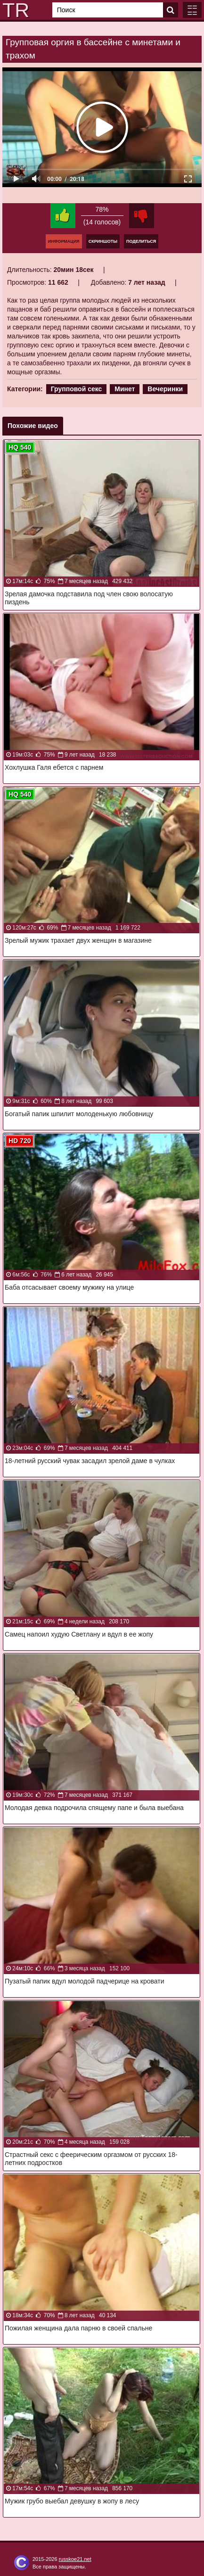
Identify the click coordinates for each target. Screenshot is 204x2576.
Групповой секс (76, 389)
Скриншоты (103, 241)
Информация (64, 241)
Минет (124, 389)
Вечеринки (165, 389)
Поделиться (141, 241)
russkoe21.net (75, 2559)
